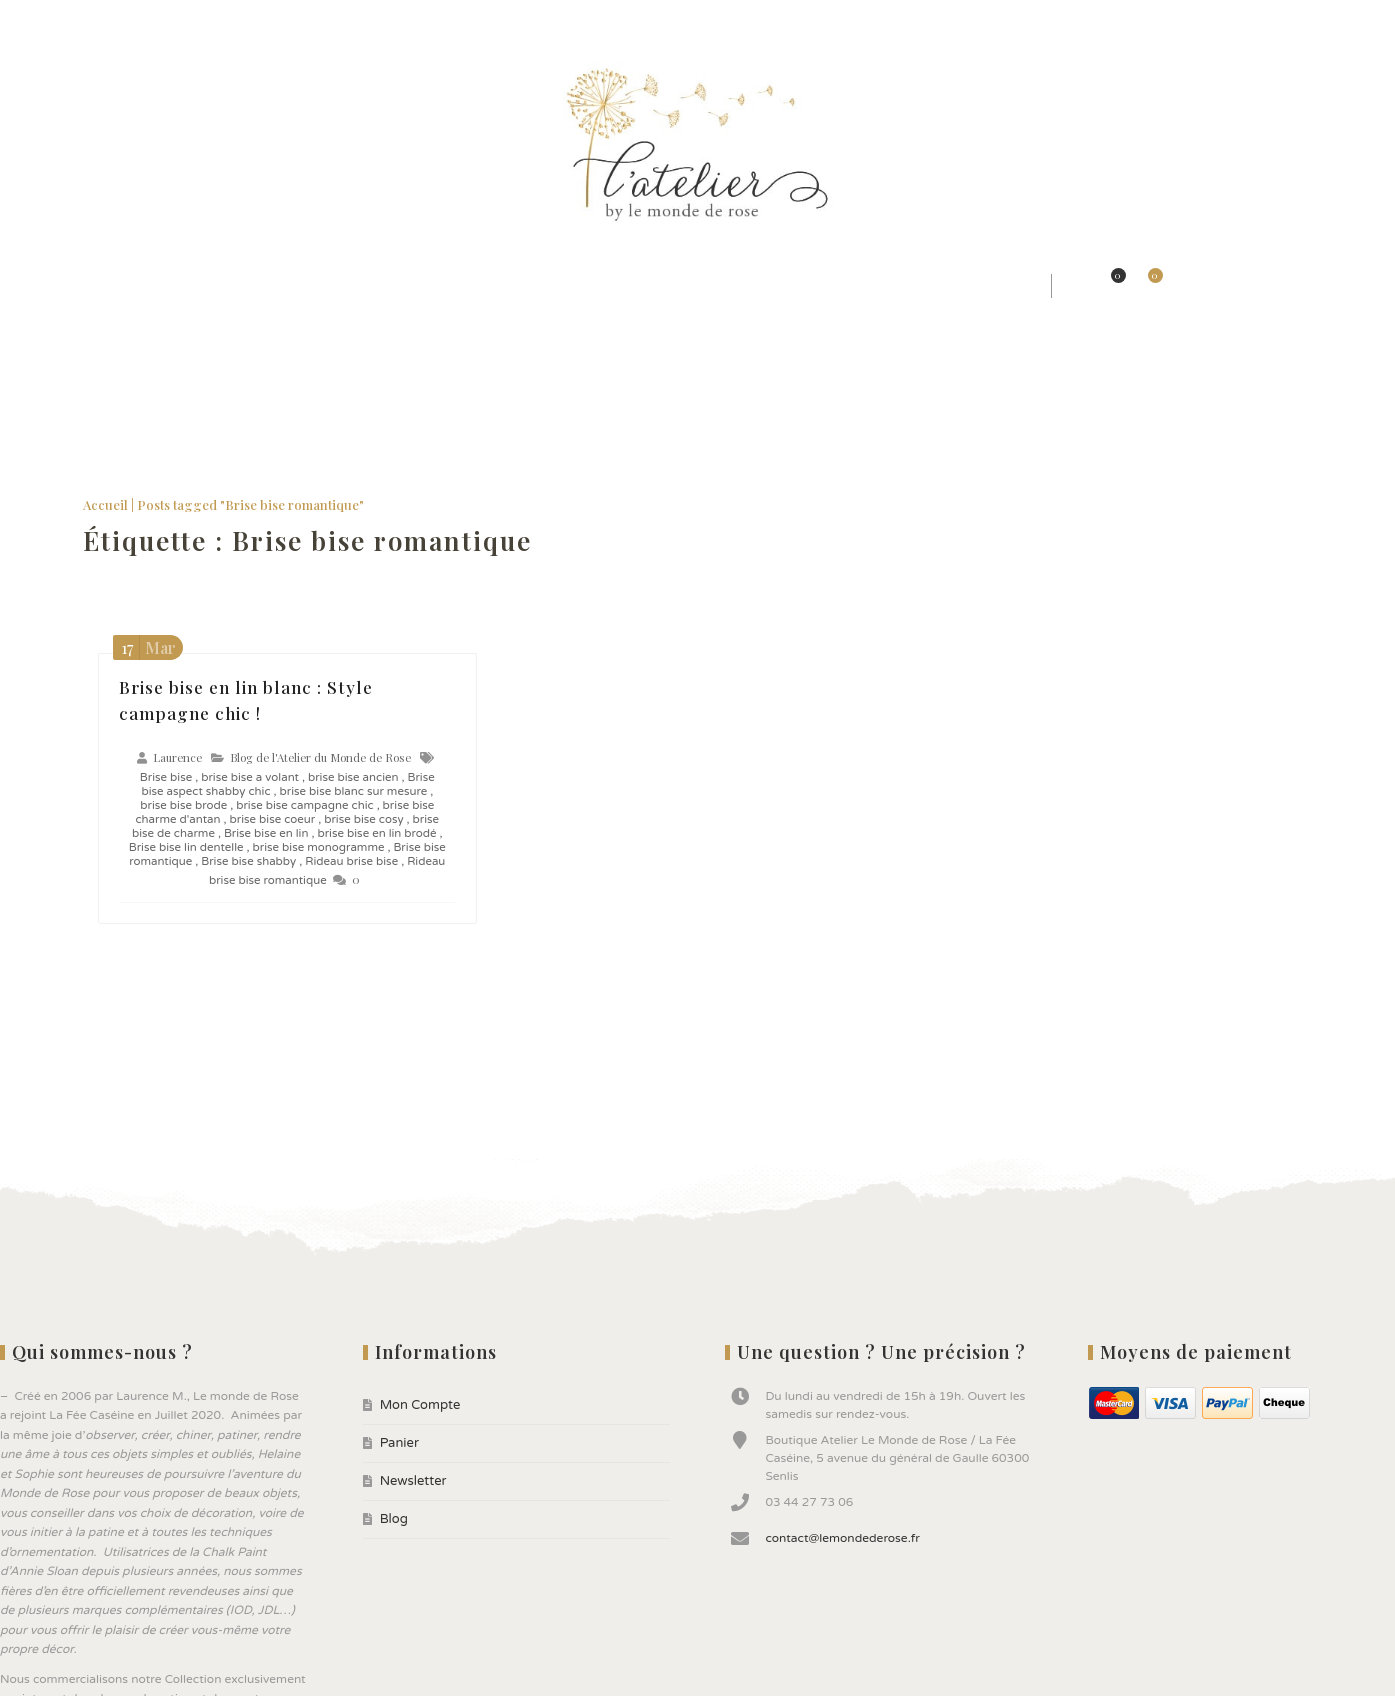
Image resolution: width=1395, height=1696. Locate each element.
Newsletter (184, 20)
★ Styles (246, 285)
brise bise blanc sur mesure (354, 788)
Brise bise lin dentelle (186, 844)
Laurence (177, 754)
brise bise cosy (363, 816)
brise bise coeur (272, 816)
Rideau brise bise (351, 858)
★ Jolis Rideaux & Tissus (404, 285)
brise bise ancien (353, 774)
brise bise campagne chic (304, 802)
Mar (145, 644)
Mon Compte (44, 20)
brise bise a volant (250, 774)
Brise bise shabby (248, 858)
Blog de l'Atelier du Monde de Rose (320, 754)
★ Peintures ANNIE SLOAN (767, 285)
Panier (115, 20)
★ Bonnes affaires (967, 285)
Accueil (105, 501)
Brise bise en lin (266, 830)
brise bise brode (183, 802)
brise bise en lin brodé (376, 830)
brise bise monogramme (319, 844)
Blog (249, 20)
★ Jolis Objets (582, 285)
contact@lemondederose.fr (842, 1534)
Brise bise (166, 774)
